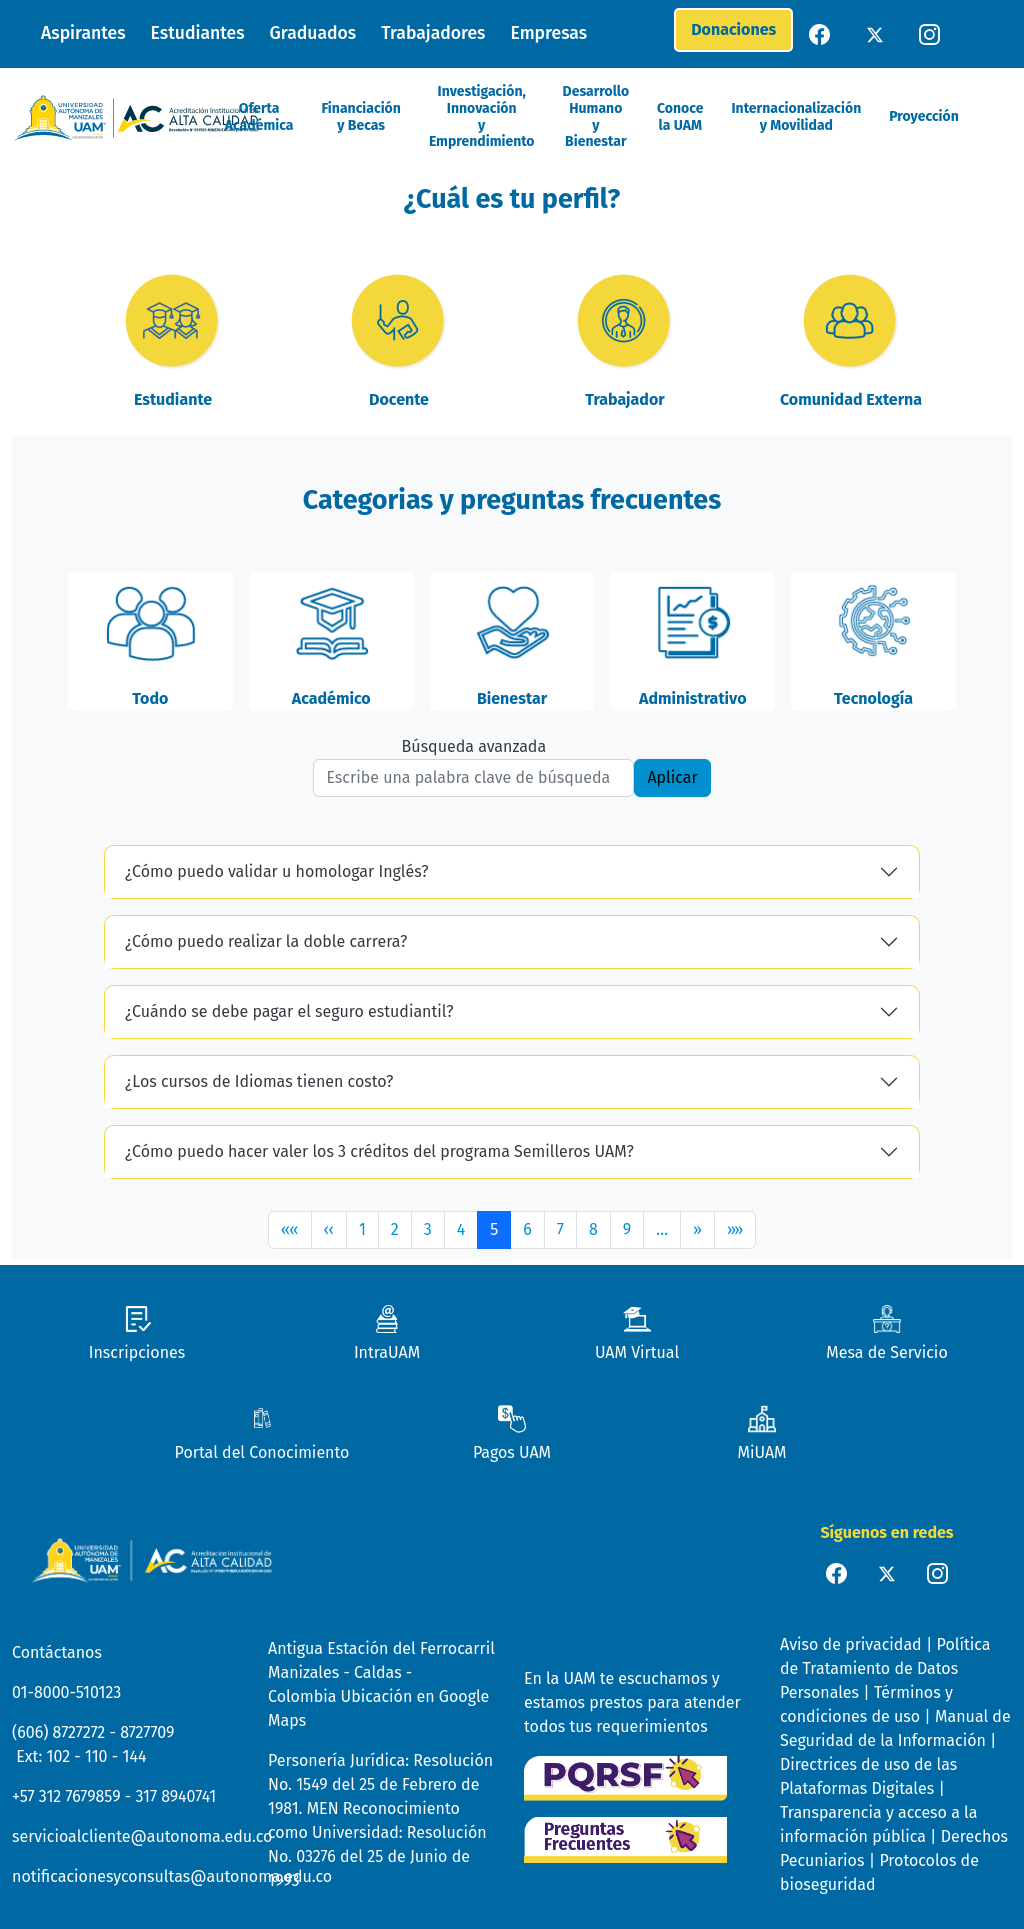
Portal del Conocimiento (262, 1452)
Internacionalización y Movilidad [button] (796, 117)
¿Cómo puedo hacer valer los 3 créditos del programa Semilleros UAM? (379, 1151)
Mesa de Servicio (886, 1352)
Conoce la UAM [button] (680, 117)
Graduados (313, 33)
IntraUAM (387, 1352)
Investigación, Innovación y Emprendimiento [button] (482, 117)
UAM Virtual (637, 1352)
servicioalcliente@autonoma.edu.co (142, 1836)
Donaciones (733, 29)
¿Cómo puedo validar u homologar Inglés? (277, 871)
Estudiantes (198, 33)
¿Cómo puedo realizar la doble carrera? (266, 941)
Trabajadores (433, 33)
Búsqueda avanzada (474, 746)
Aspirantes (83, 33)
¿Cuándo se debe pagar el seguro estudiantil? (289, 1011)
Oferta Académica (259, 117)
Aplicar (672, 777)
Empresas (549, 33)
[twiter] (887, 1572)
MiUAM (761, 1452)
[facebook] (821, 33)
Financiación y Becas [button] (360, 117)
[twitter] (877, 33)
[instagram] (931, 33)
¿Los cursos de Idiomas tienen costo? (259, 1081)
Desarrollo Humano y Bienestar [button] (596, 117)
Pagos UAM (512, 1452)
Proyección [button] (924, 117)
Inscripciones (137, 1352)
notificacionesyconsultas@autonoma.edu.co (172, 1876)
